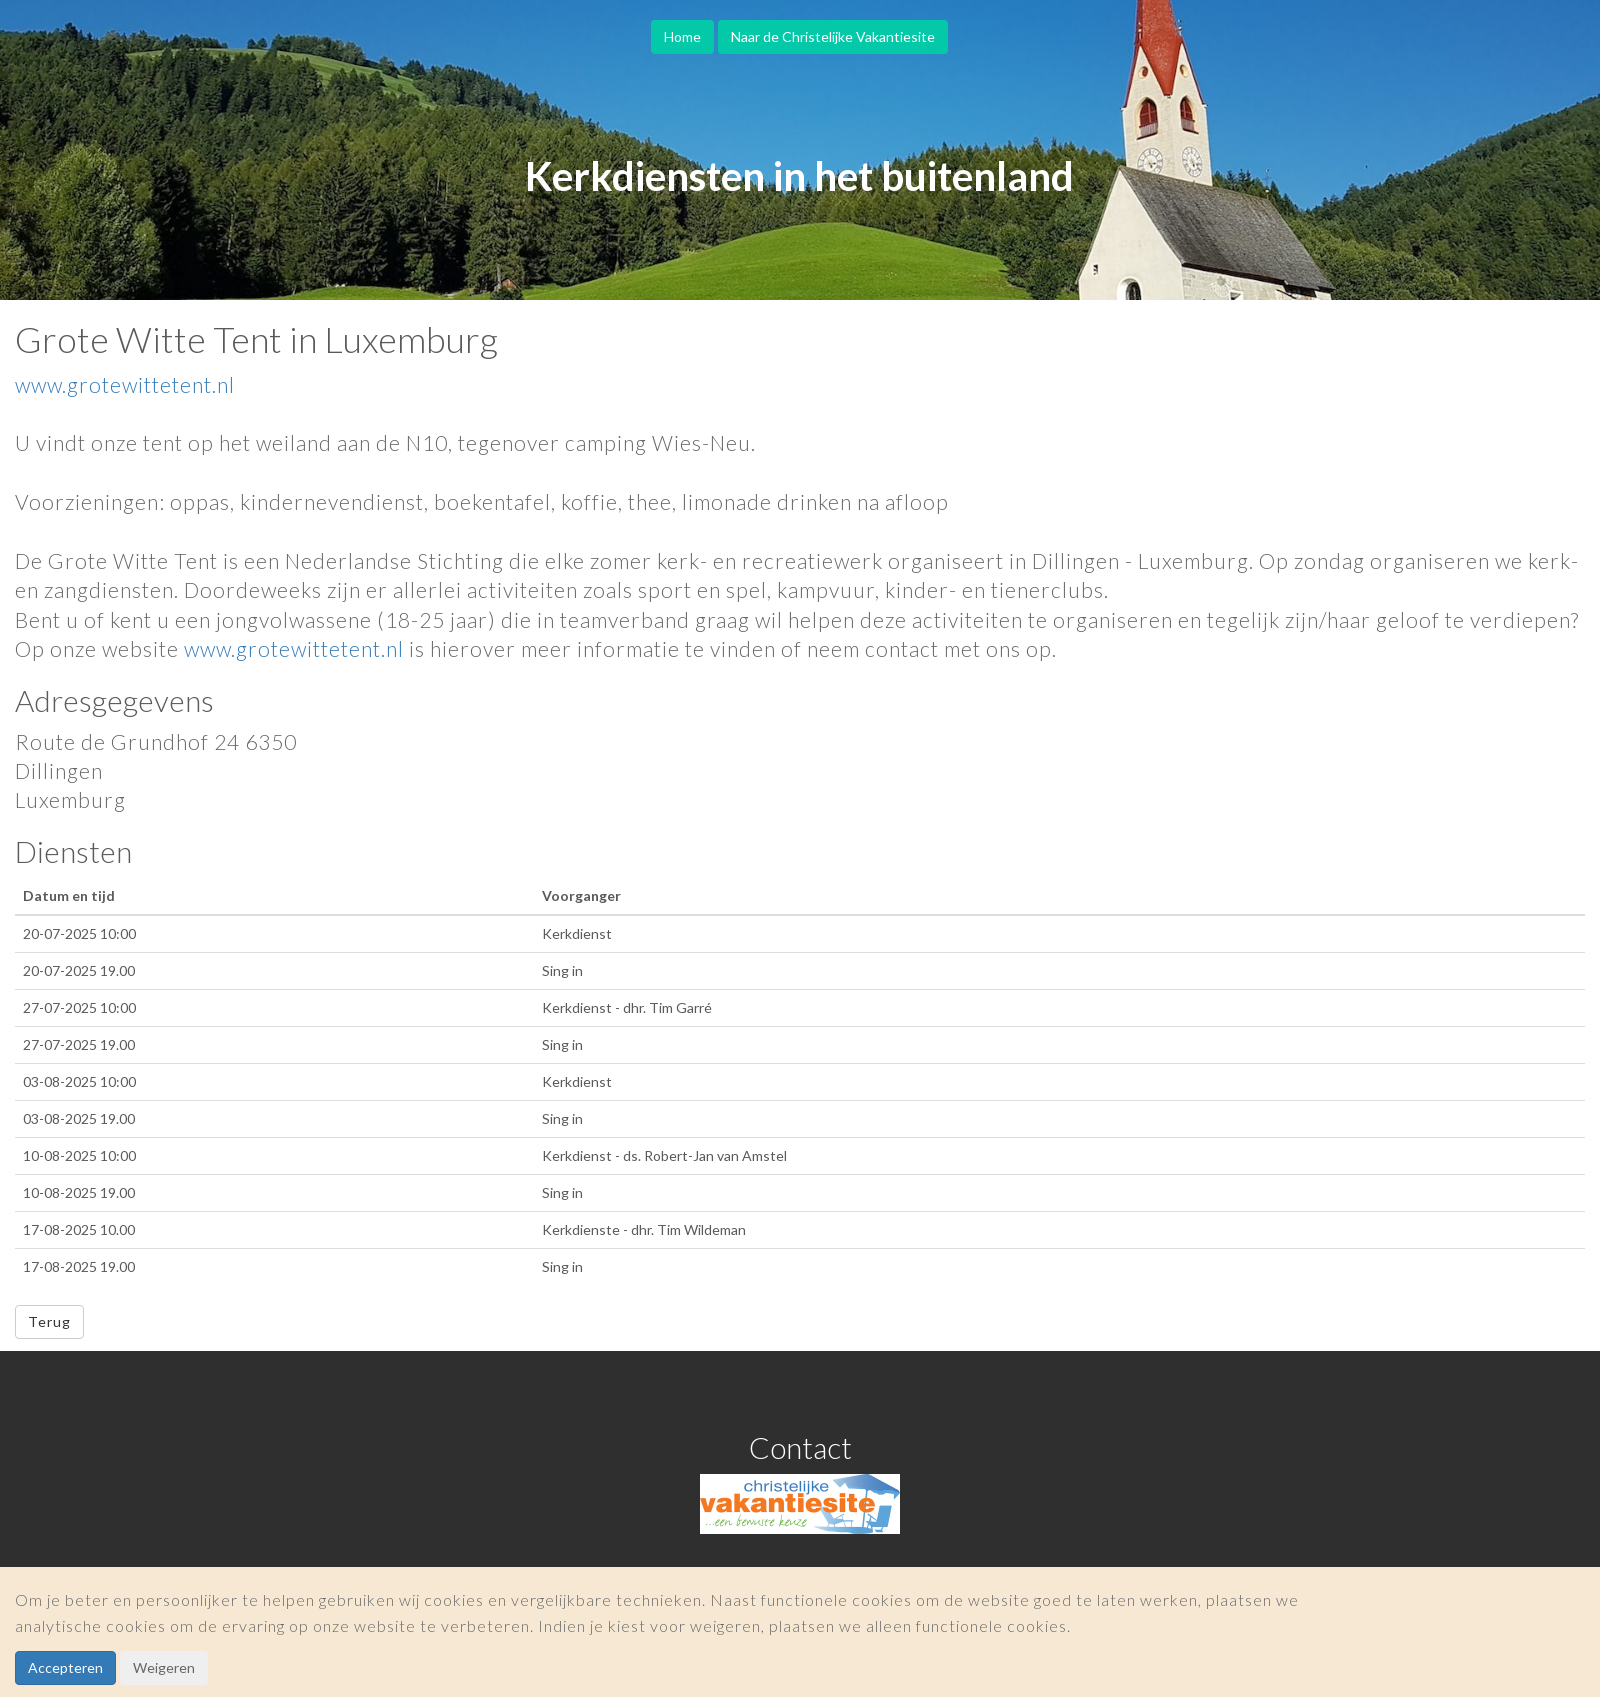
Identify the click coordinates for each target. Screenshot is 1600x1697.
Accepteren (65, 1667)
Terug (49, 1321)
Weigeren (164, 1667)
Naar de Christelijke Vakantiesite (833, 36)
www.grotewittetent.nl (125, 384)
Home (682, 36)
